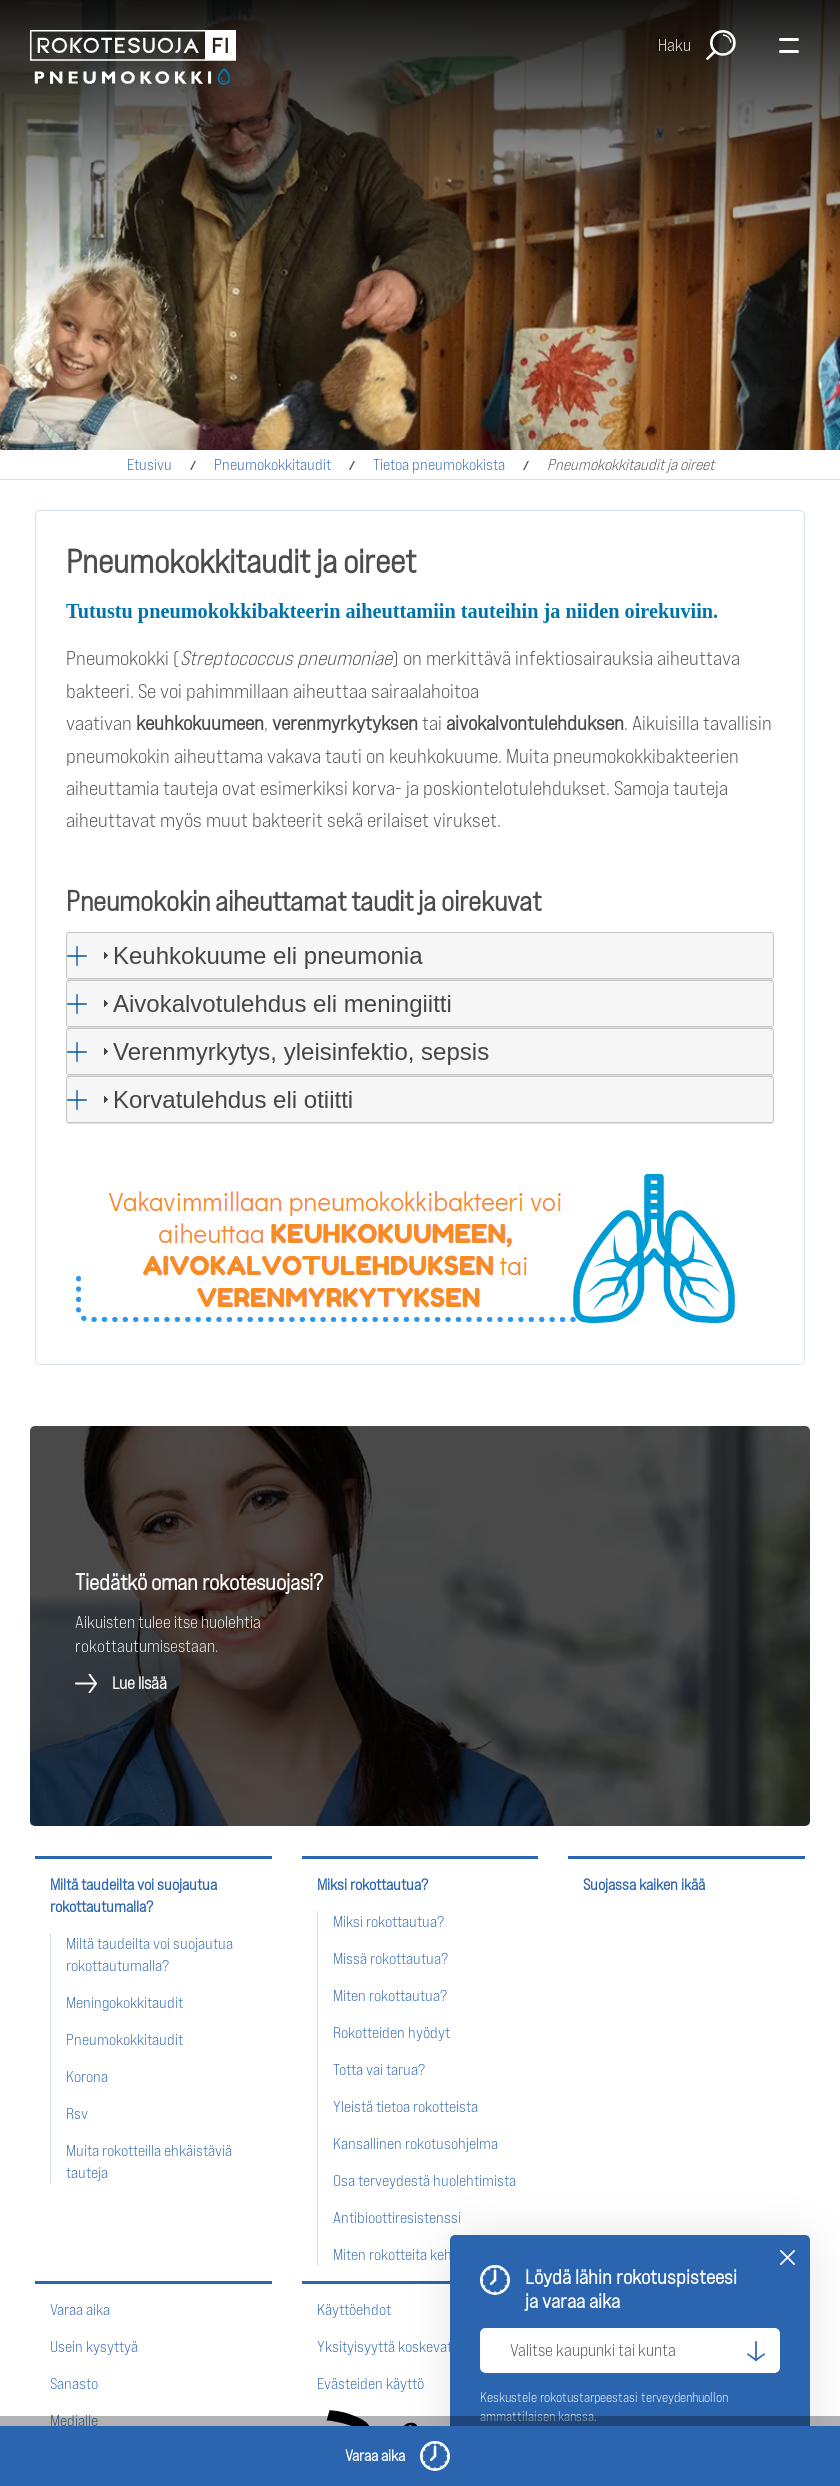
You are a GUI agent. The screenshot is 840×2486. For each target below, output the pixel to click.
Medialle (74, 2420)
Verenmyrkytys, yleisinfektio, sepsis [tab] (293, 1051)
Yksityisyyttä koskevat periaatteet (419, 2346)
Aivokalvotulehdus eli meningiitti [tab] (274, 1003)
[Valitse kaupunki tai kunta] (630, 2350)
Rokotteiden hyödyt (391, 2032)
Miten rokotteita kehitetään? (417, 2254)
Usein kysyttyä (94, 2346)
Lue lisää (139, 1683)
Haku (674, 45)
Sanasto (74, 2383)
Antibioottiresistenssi (397, 2217)
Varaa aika (80, 2309)
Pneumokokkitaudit (272, 464)
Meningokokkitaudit (124, 2002)
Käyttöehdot (354, 2309)
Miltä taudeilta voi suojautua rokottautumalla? (133, 1895)
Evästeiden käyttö (370, 2383)
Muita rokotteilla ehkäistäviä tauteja (149, 2161)
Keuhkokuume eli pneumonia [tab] (260, 955)
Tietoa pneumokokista (439, 464)
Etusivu (149, 464)
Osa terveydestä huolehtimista (424, 2180)
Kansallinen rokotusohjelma (415, 2143)
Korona (87, 2076)
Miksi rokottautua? (372, 1884)
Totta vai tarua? (379, 2069)
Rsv (77, 2113)
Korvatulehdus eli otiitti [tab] (225, 1099)
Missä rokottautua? (390, 1958)
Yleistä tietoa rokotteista (405, 2106)
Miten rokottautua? (390, 1995)
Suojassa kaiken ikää (644, 1884)
